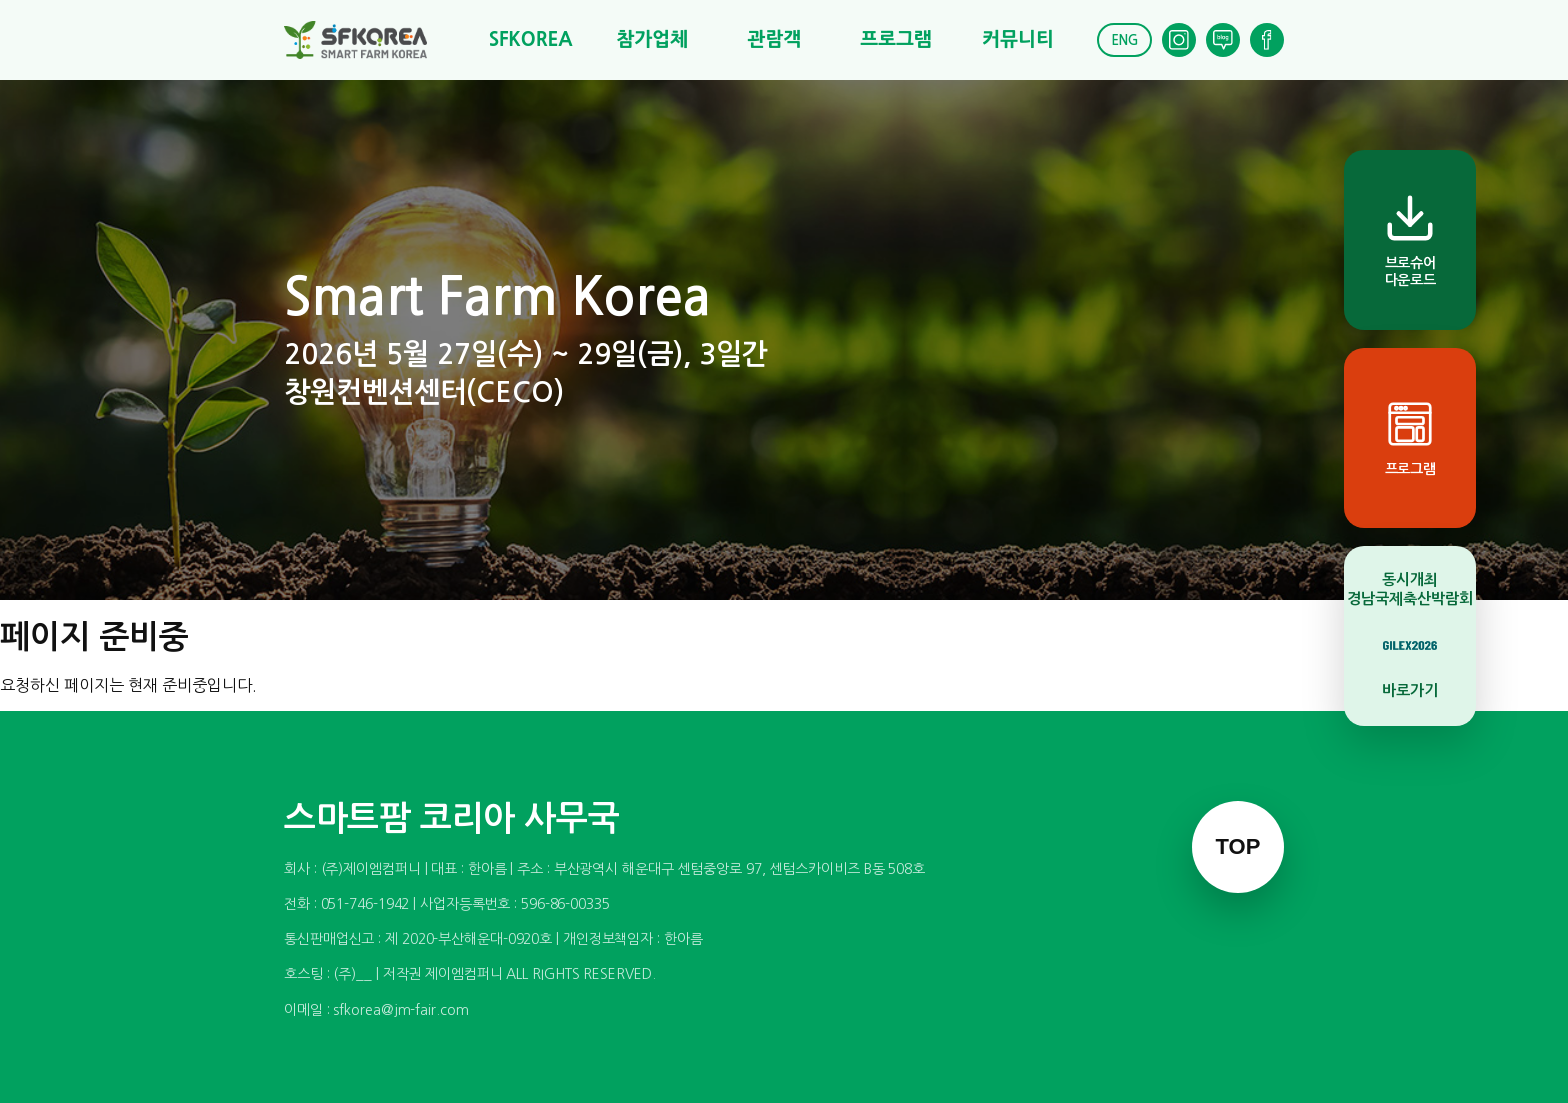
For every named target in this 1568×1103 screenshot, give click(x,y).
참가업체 (652, 39)
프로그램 (895, 39)
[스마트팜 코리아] (368, 40)
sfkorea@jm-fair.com (400, 1010)
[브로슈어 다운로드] (1410, 240)
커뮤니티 (1017, 39)
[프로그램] (1410, 438)
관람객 (774, 39)
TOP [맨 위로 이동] (1238, 846)
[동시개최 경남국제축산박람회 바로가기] (1410, 636)
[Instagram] (1179, 40)
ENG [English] (1124, 40)
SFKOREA (531, 39)
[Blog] (1223, 40)
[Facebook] (1267, 40)
